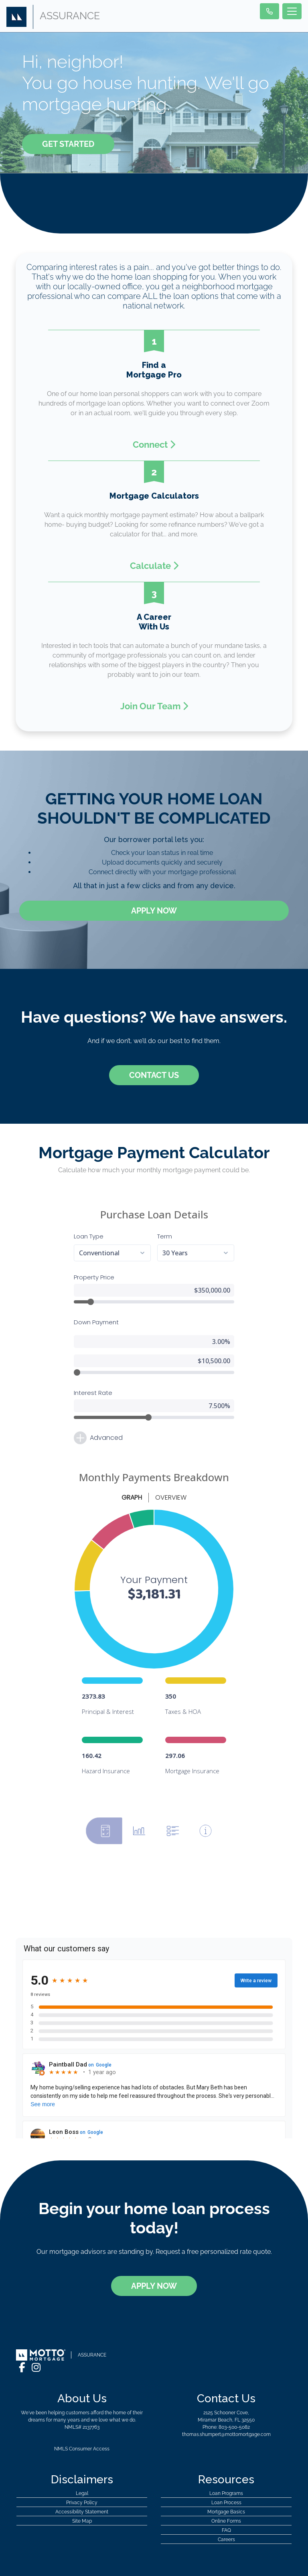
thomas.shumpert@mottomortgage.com (226, 2407)
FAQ (226, 2503)
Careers (226, 2512)
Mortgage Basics (226, 2484)
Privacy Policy (81, 2475)
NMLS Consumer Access (81, 2421)
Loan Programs (226, 2466)
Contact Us (154, 1075)
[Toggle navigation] (292, 11)
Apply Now (154, 911)
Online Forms (226, 2494)
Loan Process (226, 2475)
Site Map (82, 2494)
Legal (82, 2466)
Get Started (68, 144)
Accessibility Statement (81, 2484)
